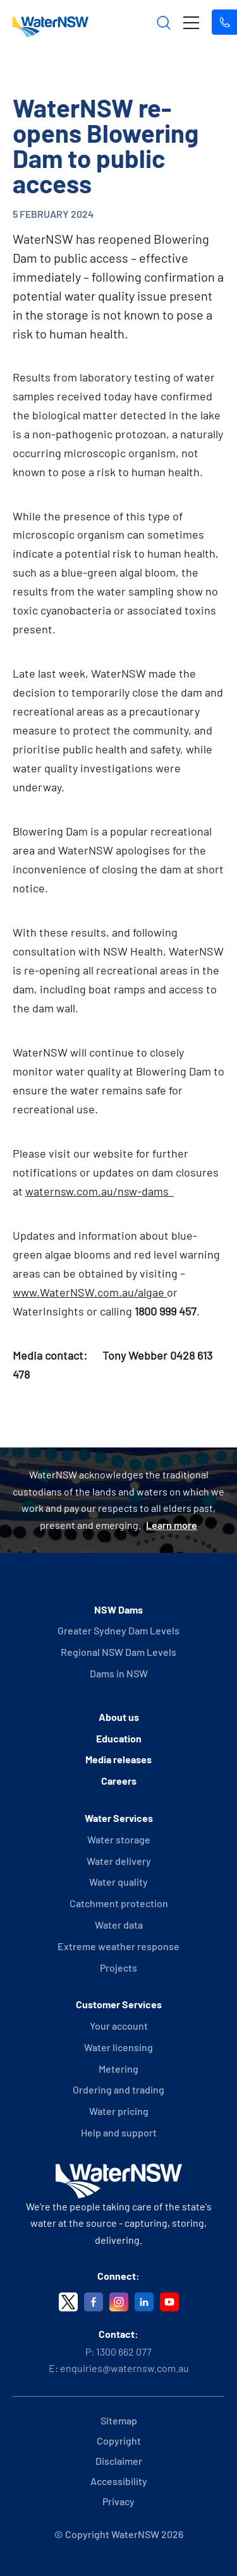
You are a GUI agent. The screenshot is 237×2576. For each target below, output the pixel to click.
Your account (119, 2026)
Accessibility (118, 2481)
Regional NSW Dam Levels (118, 1652)
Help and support (119, 2132)
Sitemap (118, 2420)
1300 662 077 (124, 2351)
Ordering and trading (118, 2089)
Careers (119, 1781)
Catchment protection (119, 1903)
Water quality (118, 1882)
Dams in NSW (119, 1673)
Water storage (118, 1839)
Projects (118, 1968)
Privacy (118, 2501)
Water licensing (118, 2047)
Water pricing (119, 2111)
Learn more (171, 1525)
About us (119, 1717)
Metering (118, 2069)
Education (119, 1738)
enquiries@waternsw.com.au (124, 2368)
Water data (119, 1925)
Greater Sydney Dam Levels (118, 1630)
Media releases (118, 1759)
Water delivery (119, 1861)
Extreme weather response (118, 1946)
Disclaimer (118, 2461)
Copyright (119, 2441)
